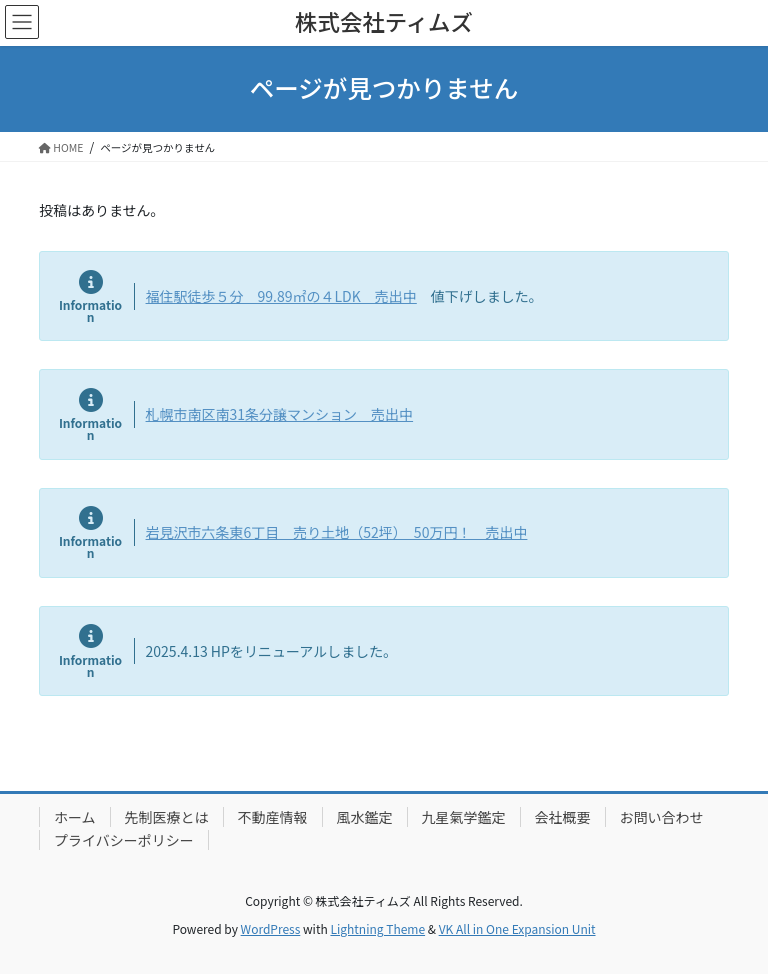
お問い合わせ (662, 817)
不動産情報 (273, 817)
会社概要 (563, 817)
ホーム (75, 817)
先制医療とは (167, 817)
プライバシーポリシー (124, 840)
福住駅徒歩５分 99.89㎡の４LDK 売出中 (281, 296)
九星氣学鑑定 (464, 817)
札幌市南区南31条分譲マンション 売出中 (280, 414)
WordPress (271, 928)
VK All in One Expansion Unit (517, 928)
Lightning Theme (377, 928)
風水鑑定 (365, 817)
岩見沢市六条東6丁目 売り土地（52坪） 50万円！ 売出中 (337, 532)
